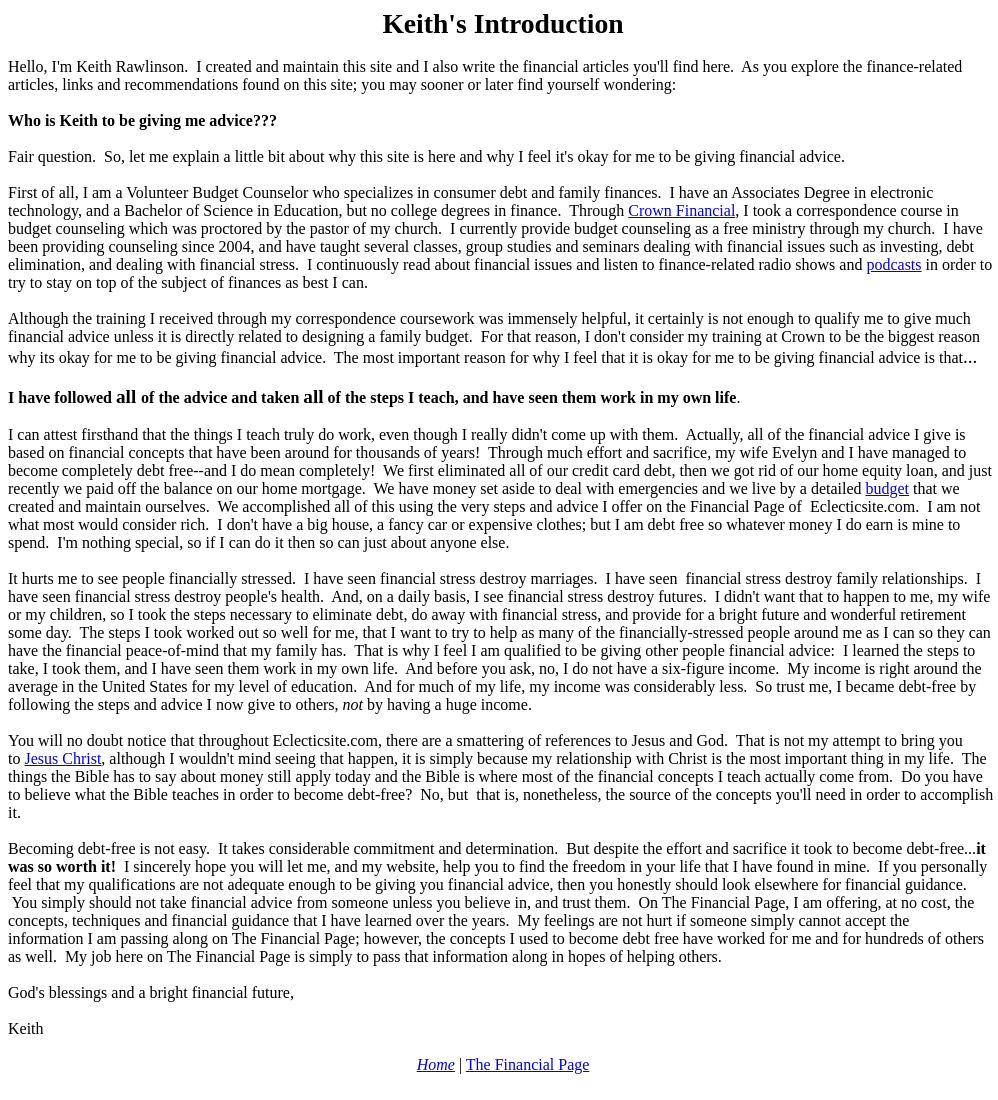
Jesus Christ (62, 758)
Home (436, 1064)
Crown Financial (681, 210)
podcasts (893, 264)
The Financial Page (528, 1064)
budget (888, 488)
